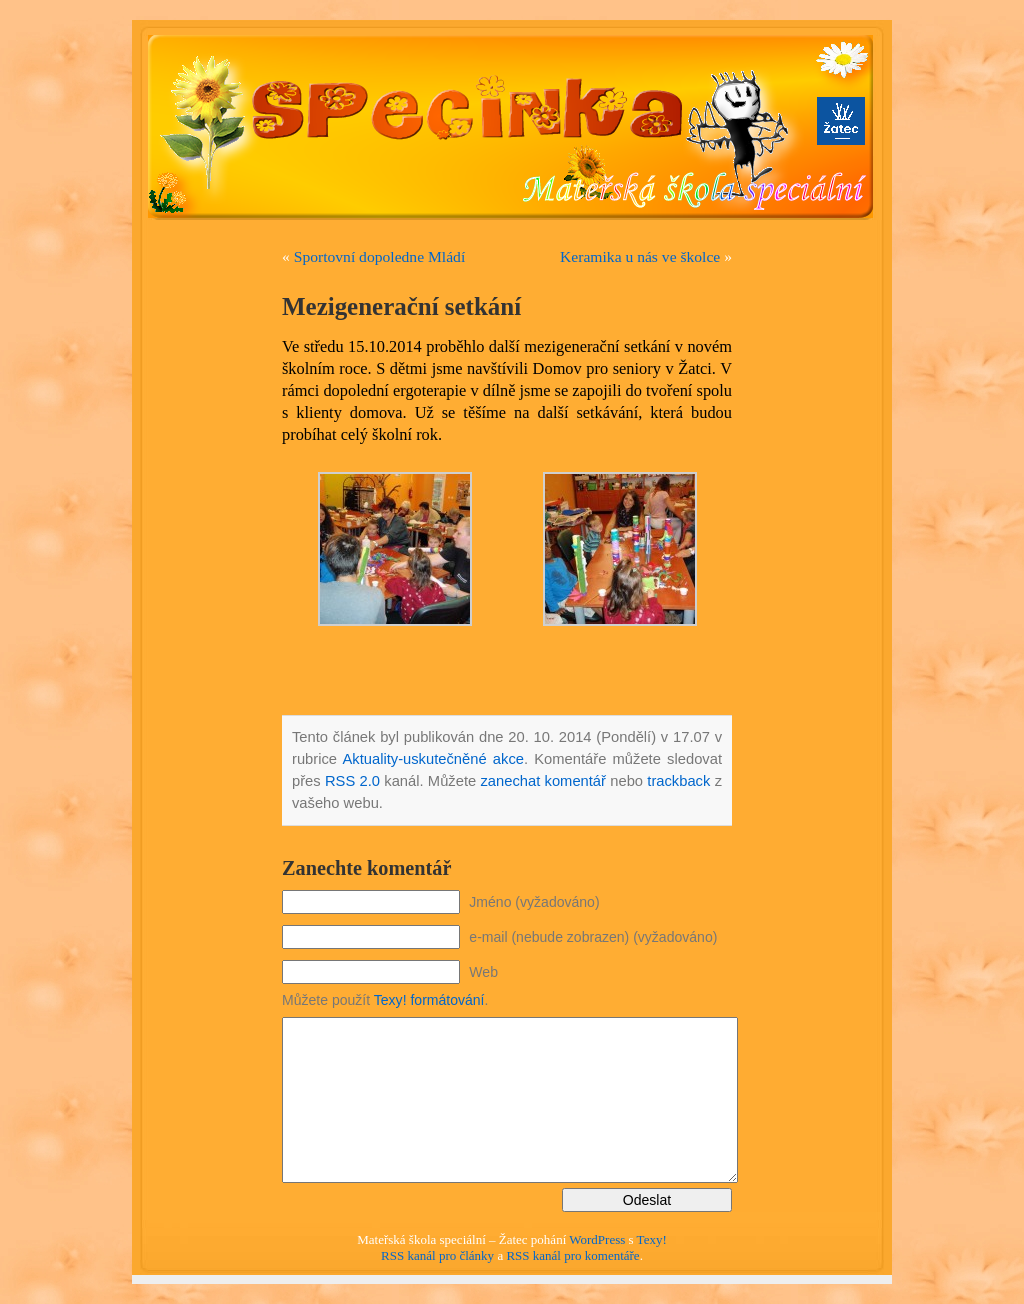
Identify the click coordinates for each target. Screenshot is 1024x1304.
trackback (678, 781)
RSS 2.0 (352, 781)
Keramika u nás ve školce (640, 256)
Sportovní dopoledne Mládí (380, 256)
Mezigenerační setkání (401, 306)
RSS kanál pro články (437, 1255)
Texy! (652, 1239)
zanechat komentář (543, 781)
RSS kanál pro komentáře (572, 1255)
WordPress (597, 1239)
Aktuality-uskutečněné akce (433, 759)
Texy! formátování (429, 1000)
